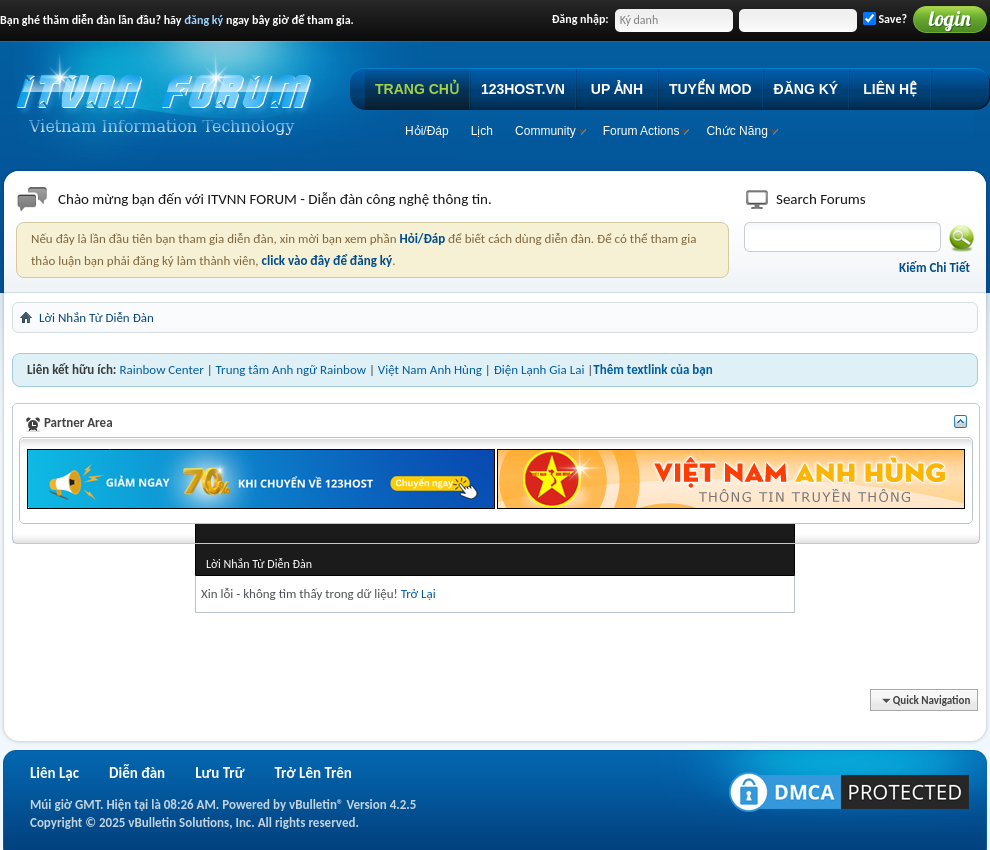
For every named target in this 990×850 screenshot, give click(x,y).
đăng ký (203, 20)
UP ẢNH (617, 89)
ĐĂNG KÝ (806, 89)
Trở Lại (418, 593)
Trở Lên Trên (312, 773)
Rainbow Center (161, 369)
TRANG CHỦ (417, 89)
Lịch (482, 131)
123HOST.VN (523, 89)
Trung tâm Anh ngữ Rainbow (291, 369)
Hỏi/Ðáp (427, 131)
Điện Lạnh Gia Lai (539, 369)
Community (545, 131)
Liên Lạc (54, 773)
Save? (885, 19)
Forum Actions (641, 131)
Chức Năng (736, 131)
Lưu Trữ (219, 773)
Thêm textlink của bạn (652, 369)
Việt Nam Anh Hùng (430, 369)
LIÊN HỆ (890, 89)
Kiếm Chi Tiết (934, 267)
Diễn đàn (137, 773)
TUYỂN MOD (710, 89)
